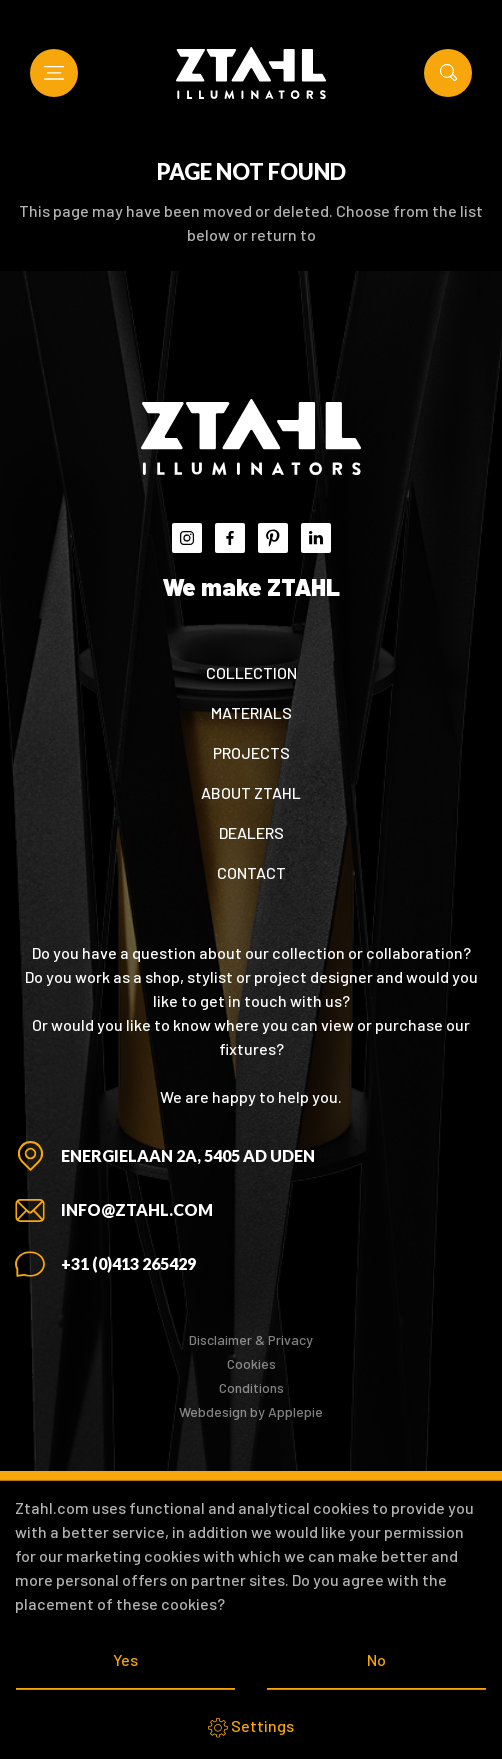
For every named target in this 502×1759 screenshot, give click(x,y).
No (376, 1659)
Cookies (251, 1363)
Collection (251, 672)
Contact (251, 872)
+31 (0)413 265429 (128, 1263)
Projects (251, 752)
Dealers (251, 832)
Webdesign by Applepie (251, 1411)
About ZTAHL (251, 792)
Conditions (251, 1387)
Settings (251, 1727)
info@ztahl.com (137, 1209)
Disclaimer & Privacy (251, 1339)
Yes (125, 1659)
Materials (251, 712)
